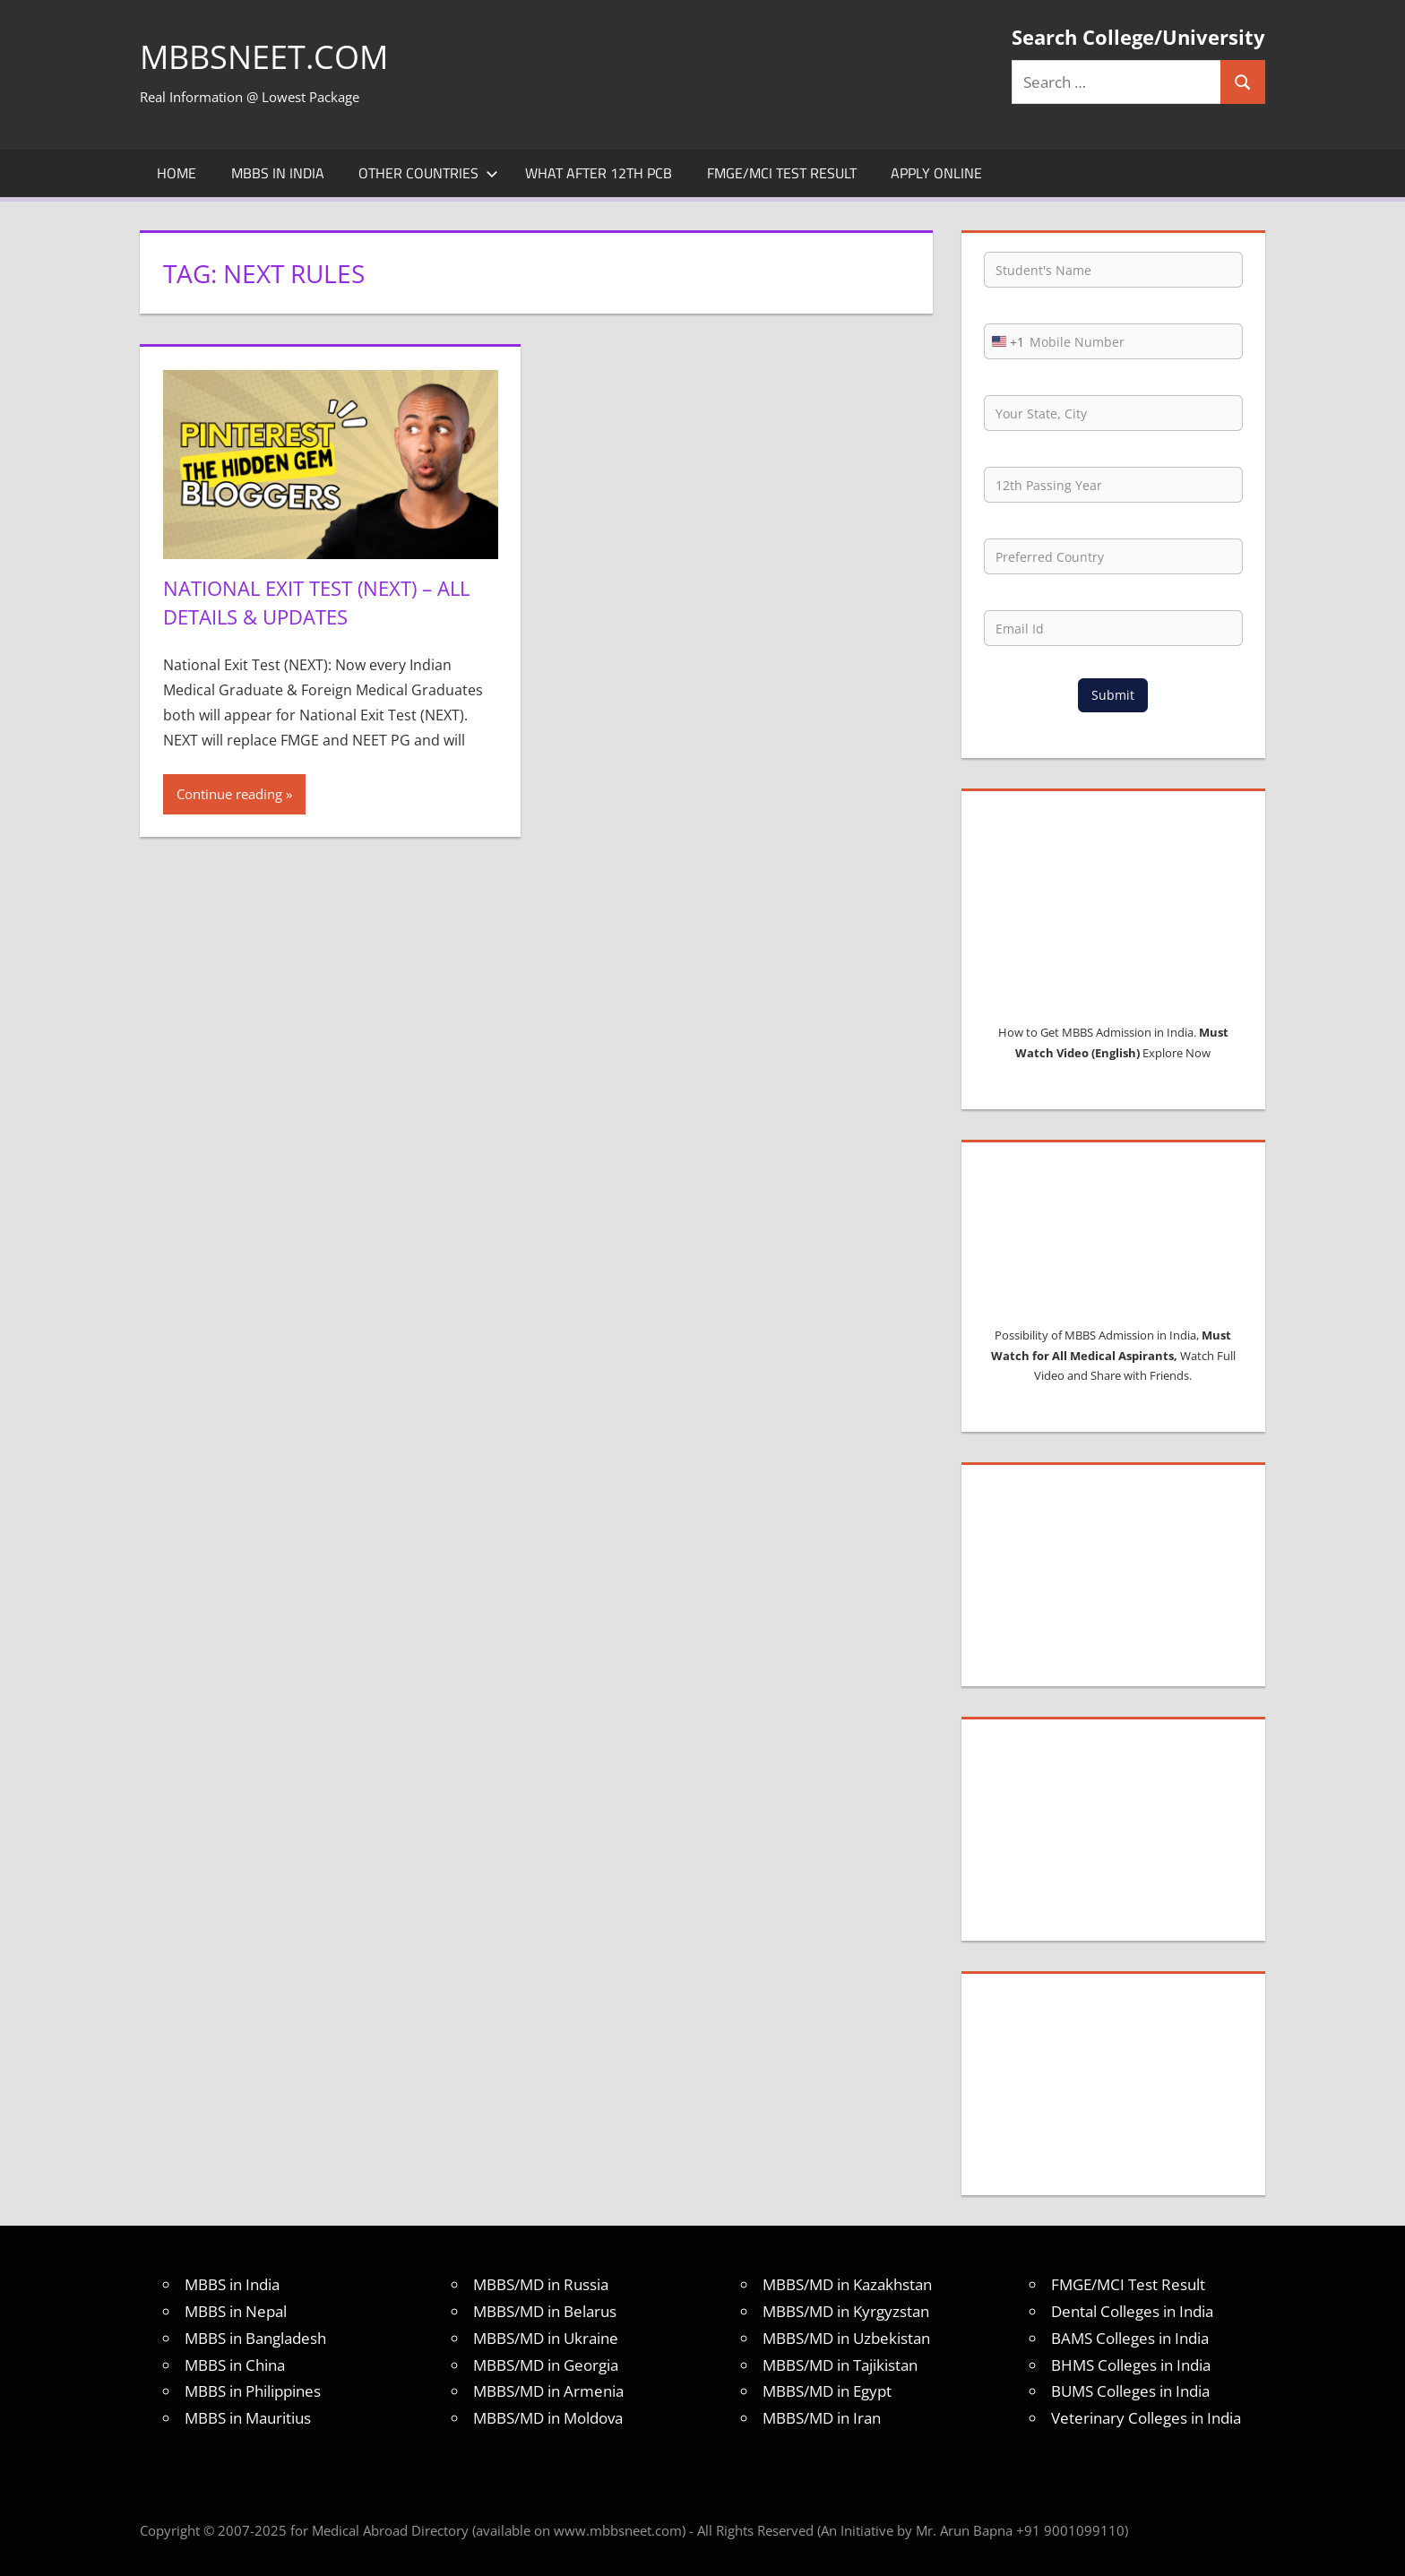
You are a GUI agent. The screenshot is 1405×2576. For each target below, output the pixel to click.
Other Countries (428, 173)
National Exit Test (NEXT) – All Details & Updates (316, 601)
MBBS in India (277, 173)
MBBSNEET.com (264, 57)
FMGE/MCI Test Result (782, 173)
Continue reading (229, 792)
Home (176, 173)
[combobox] (1004, 341)
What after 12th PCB (598, 173)
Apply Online (936, 173)
